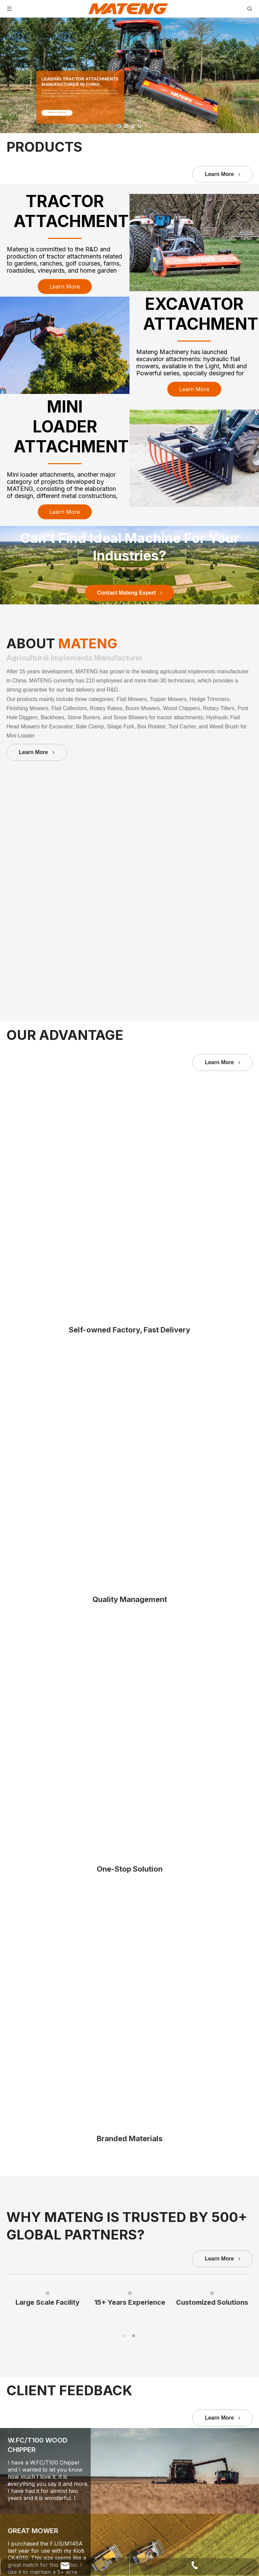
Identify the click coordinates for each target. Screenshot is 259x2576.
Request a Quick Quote (59, 112)
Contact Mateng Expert (129, 972)
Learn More (222, 174)
